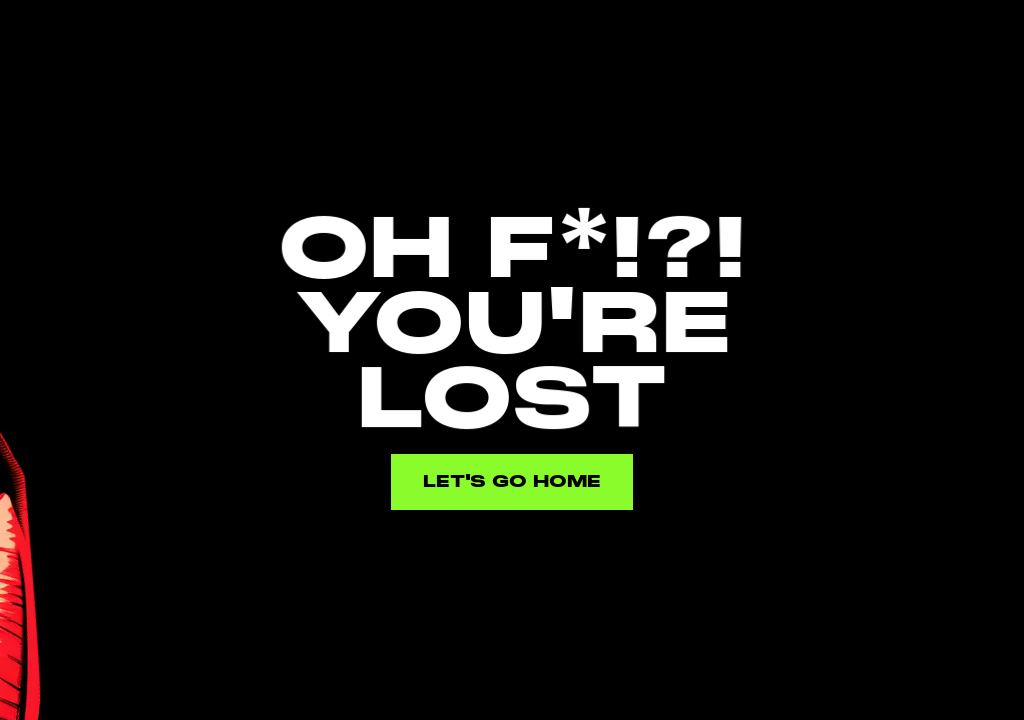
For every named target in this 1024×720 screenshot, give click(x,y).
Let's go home (512, 481)
